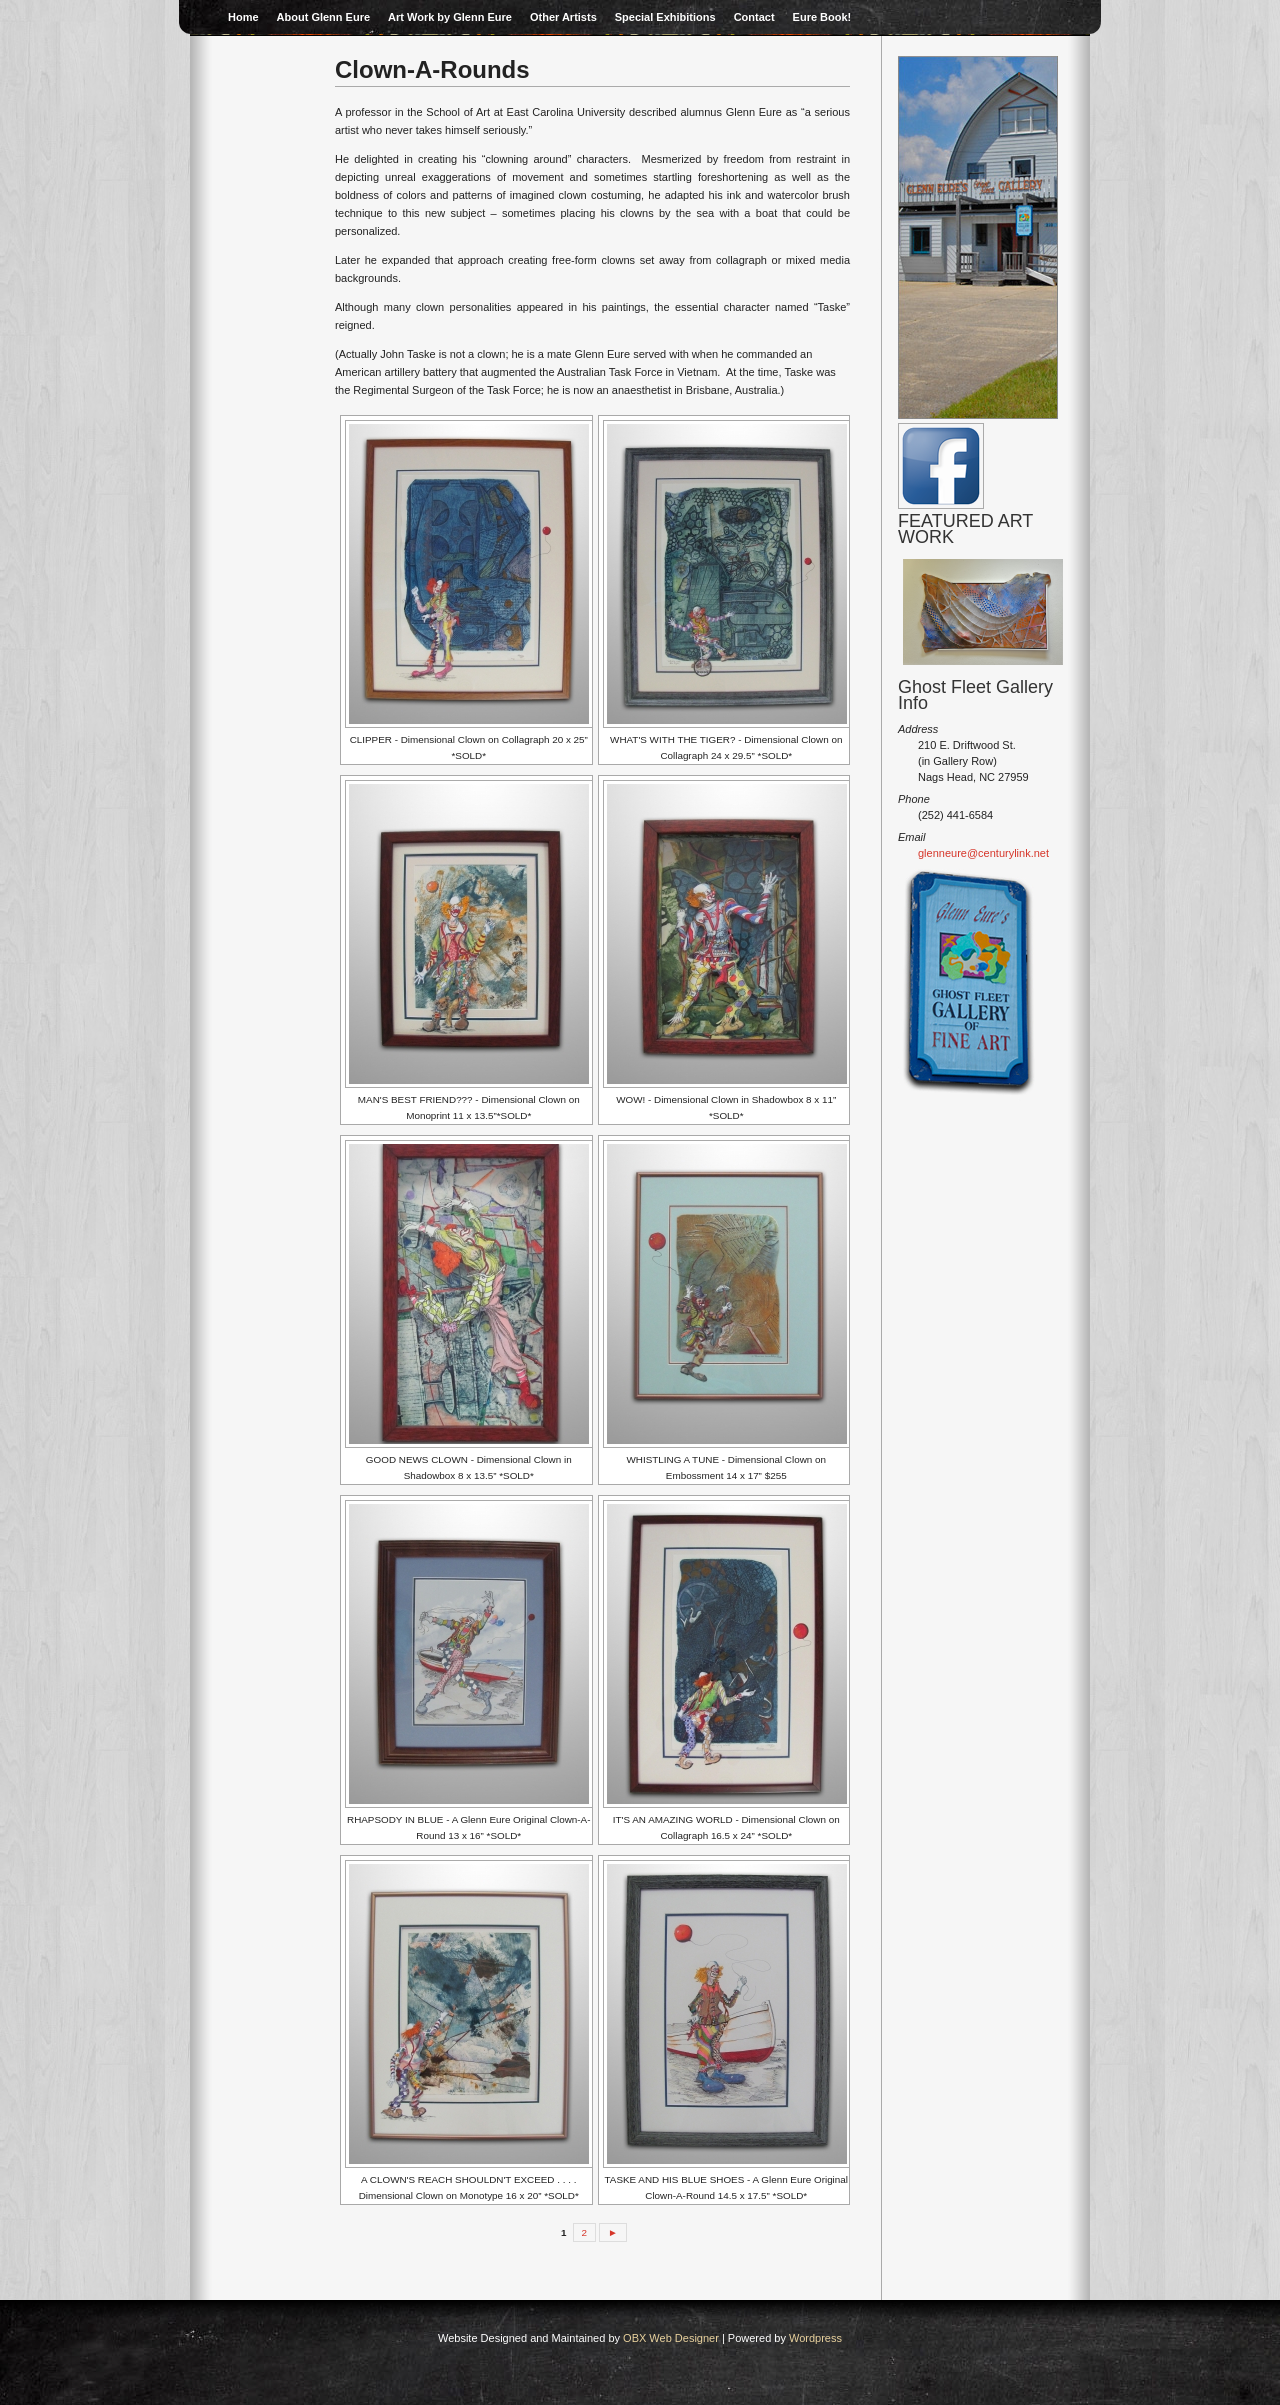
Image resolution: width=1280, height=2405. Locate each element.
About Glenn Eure (324, 17)
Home (243, 17)
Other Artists (563, 17)
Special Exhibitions (665, 17)
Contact (754, 17)
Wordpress (815, 2338)
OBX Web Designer (671, 2338)
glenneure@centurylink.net (983, 853)
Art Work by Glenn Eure (450, 17)
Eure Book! (822, 17)
